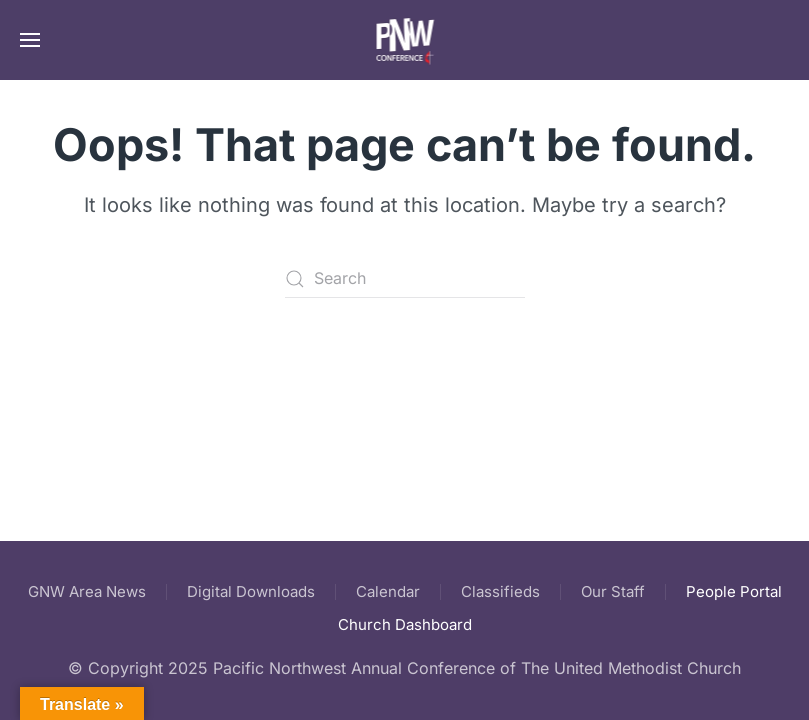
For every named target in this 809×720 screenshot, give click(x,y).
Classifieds (500, 591)
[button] (30, 40)
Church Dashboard (405, 624)
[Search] (405, 279)
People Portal (734, 591)
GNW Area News (87, 591)
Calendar (388, 591)
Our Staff (613, 591)
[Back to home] (404, 40)
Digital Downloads (251, 591)
